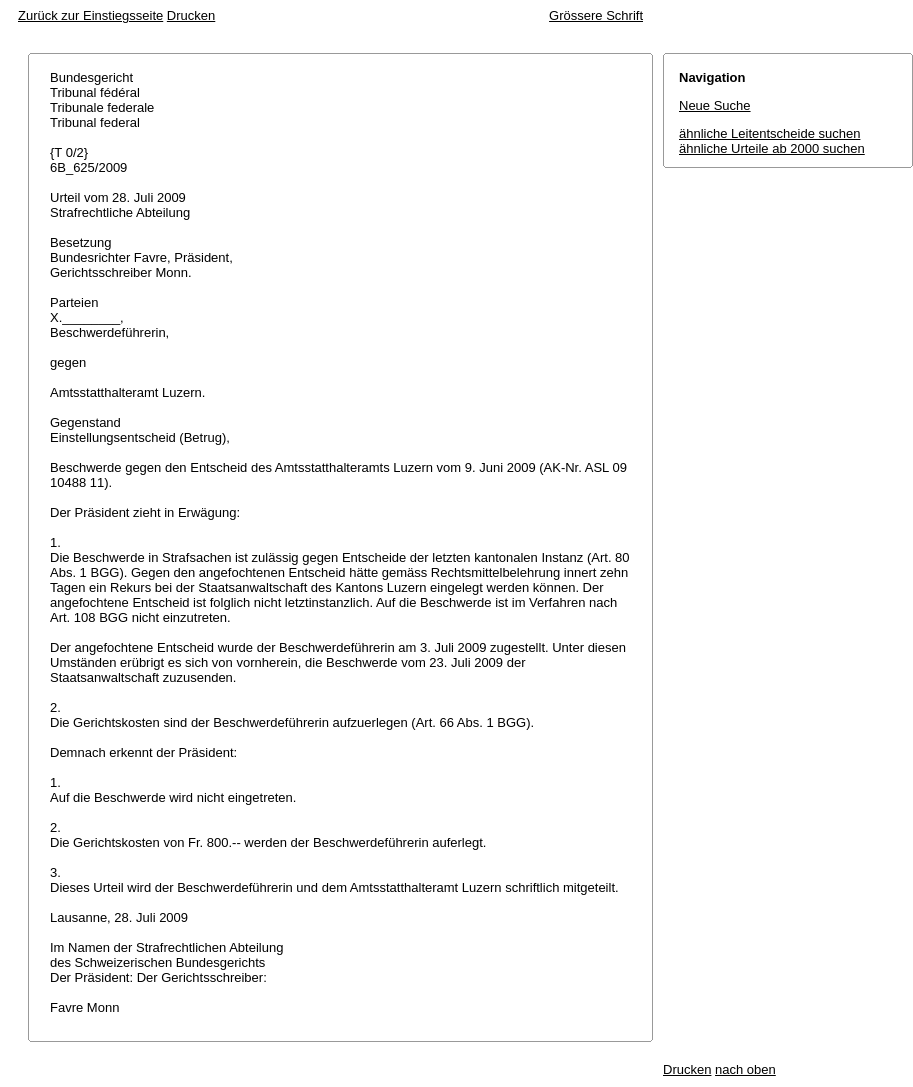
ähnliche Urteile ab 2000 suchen (772, 148)
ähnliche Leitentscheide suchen (769, 133)
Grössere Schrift (596, 15)
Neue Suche (715, 105)
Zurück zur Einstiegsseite (90, 15)
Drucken (191, 15)
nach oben (745, 1069)
